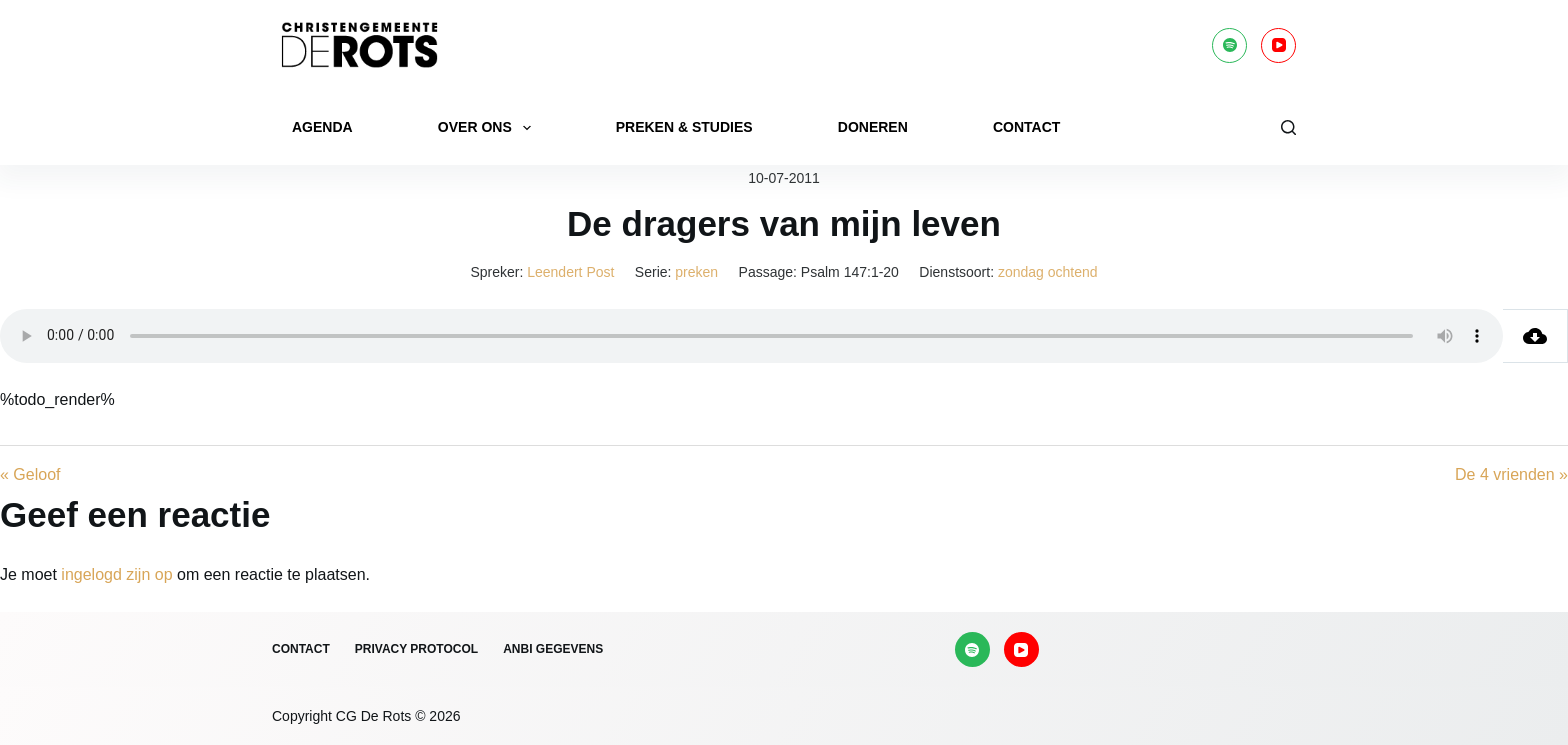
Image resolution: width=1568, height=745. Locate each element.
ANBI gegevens (553, 649)
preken (696, 272)
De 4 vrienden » (1511, 474)
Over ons (488, 128)
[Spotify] (1229, 45)
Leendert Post (570, 272)
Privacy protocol (416, 649)
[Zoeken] (1288, 127)
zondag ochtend (1048, 272)
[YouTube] (1278, 45)
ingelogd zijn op (116, 574)
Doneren (873, 127)
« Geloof (30, 474)
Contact (1026, 127)
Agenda (322, 127)
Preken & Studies (684, 127)
